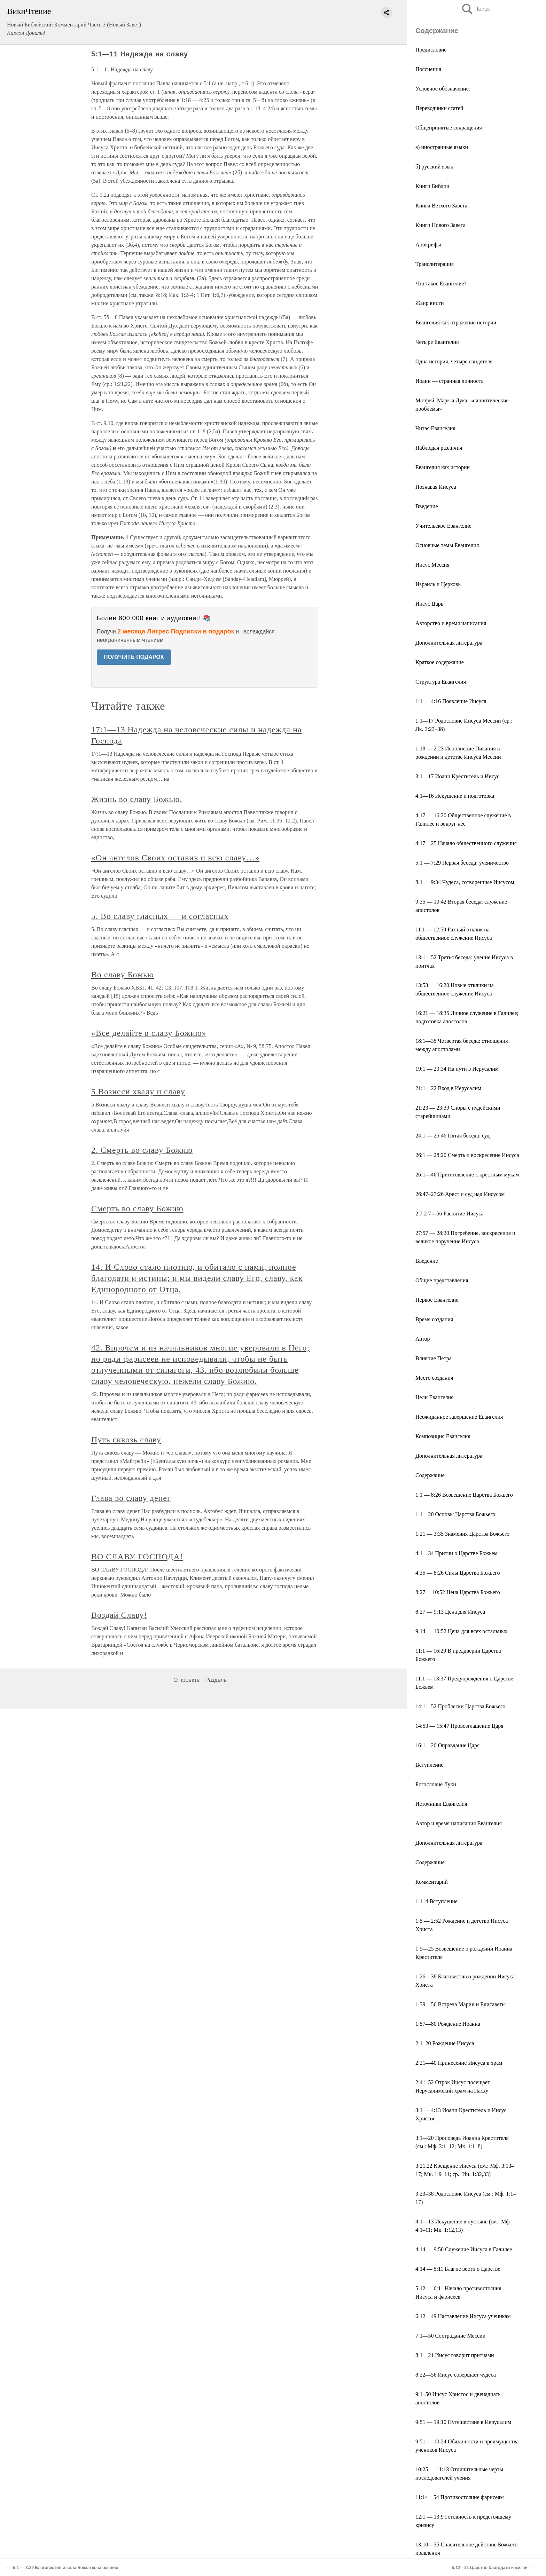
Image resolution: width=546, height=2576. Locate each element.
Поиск (475, 9)
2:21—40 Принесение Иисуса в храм (458, 2063)
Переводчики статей (439, 108)
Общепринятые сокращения (448, 128)
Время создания (434, 1319)
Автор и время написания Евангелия (458, 1823)
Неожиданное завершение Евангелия (459, 1417)
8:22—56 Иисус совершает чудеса (455, 2375)
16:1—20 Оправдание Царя (447, 1745)
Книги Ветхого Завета (441, 205)
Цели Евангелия (434, 1397)
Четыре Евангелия (437, 342)
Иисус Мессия (432, 565)
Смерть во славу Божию (137, 1208)
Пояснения (428, 69)
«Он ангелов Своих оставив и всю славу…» (175, 857)
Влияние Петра (433, 1358)
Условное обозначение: (442, 89)
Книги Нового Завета (440, 225)
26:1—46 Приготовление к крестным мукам (467, 1174)
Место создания (434, 1378)
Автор (422, 1339)
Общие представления (441, 1280)
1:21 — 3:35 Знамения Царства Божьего (462, 1534)
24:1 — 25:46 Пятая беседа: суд (452, 1136)
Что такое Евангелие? (441, 283)
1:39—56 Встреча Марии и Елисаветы (460, 2004)
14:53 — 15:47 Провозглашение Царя (459, 1726)
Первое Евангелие (436, 1300)
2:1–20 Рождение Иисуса (444, 2043)
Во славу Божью (122, 974)
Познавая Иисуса (435, 487)
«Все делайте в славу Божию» (148, 1033)
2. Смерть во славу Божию (142, 1150)
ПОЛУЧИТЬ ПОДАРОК (134, 657)
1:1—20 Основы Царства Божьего (455, 1514)
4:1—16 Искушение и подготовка (454, 796)
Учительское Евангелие (443, 526)
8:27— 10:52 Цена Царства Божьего (457, 1592)
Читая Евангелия (435, 428)
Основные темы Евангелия (447, 545)
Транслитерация (434, 264)
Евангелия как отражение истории (455, 322)
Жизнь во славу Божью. (136, 799)
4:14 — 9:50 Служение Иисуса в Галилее (463, 2249)
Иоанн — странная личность (449, 381)
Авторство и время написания (450, 623)
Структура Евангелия (440, 682)
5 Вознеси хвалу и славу (138, 1091)
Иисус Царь (429, 604)
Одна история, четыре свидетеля (453, 361)
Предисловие (430, 50)
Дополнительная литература (448, 643)
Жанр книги (429, 303)
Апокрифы (428, 244)
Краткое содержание (439, 662)
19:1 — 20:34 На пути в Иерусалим (457, 1069)
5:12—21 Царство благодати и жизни (490, 2567)
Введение (426, 506)
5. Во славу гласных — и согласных (160, 916)
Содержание (430, 1475)
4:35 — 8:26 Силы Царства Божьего (457, 1573)
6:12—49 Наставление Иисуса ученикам (463, 2316)
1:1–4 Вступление (436, 1901)
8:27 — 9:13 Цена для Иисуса (450, 1612)
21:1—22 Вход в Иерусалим (448, 1088)
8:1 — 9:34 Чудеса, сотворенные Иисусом (464, 882)
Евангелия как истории (442, 467)
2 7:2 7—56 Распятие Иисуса (449, 1213)
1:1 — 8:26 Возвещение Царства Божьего (464, 1495)
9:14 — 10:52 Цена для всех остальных (461, 1631)
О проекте (186, 1680)
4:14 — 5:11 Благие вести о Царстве (457, 2269)
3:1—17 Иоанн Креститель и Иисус (457, 776)
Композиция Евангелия (442, 1436)
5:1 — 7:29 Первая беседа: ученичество (462, 863)
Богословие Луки (435, 1784)
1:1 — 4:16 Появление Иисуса (450, 701)
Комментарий (431, 1882)
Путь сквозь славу (126, 1439)
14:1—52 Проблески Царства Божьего (460, 1706)
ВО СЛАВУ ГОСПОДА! (137, 1556)
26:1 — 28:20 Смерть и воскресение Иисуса (467, 1155)
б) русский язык (434, 167)
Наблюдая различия (438, 448)
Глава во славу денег (131, 1498)
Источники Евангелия (441, 1804)
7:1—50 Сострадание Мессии (450, 2336)
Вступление (429, 1765)
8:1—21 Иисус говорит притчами (454, 2355)
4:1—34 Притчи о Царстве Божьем (456, 1553)
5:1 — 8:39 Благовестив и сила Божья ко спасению (65, 2567)
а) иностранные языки (441, 147)
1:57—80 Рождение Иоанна (447, 2024)
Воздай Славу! (119, 1615)
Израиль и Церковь (438, 584)
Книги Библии (432, 186)
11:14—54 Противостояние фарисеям (459, 2497)
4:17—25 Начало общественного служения (466, 843)
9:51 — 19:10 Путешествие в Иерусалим (463, 2422)
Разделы (216, 1680)
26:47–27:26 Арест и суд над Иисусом (460, 1194)
